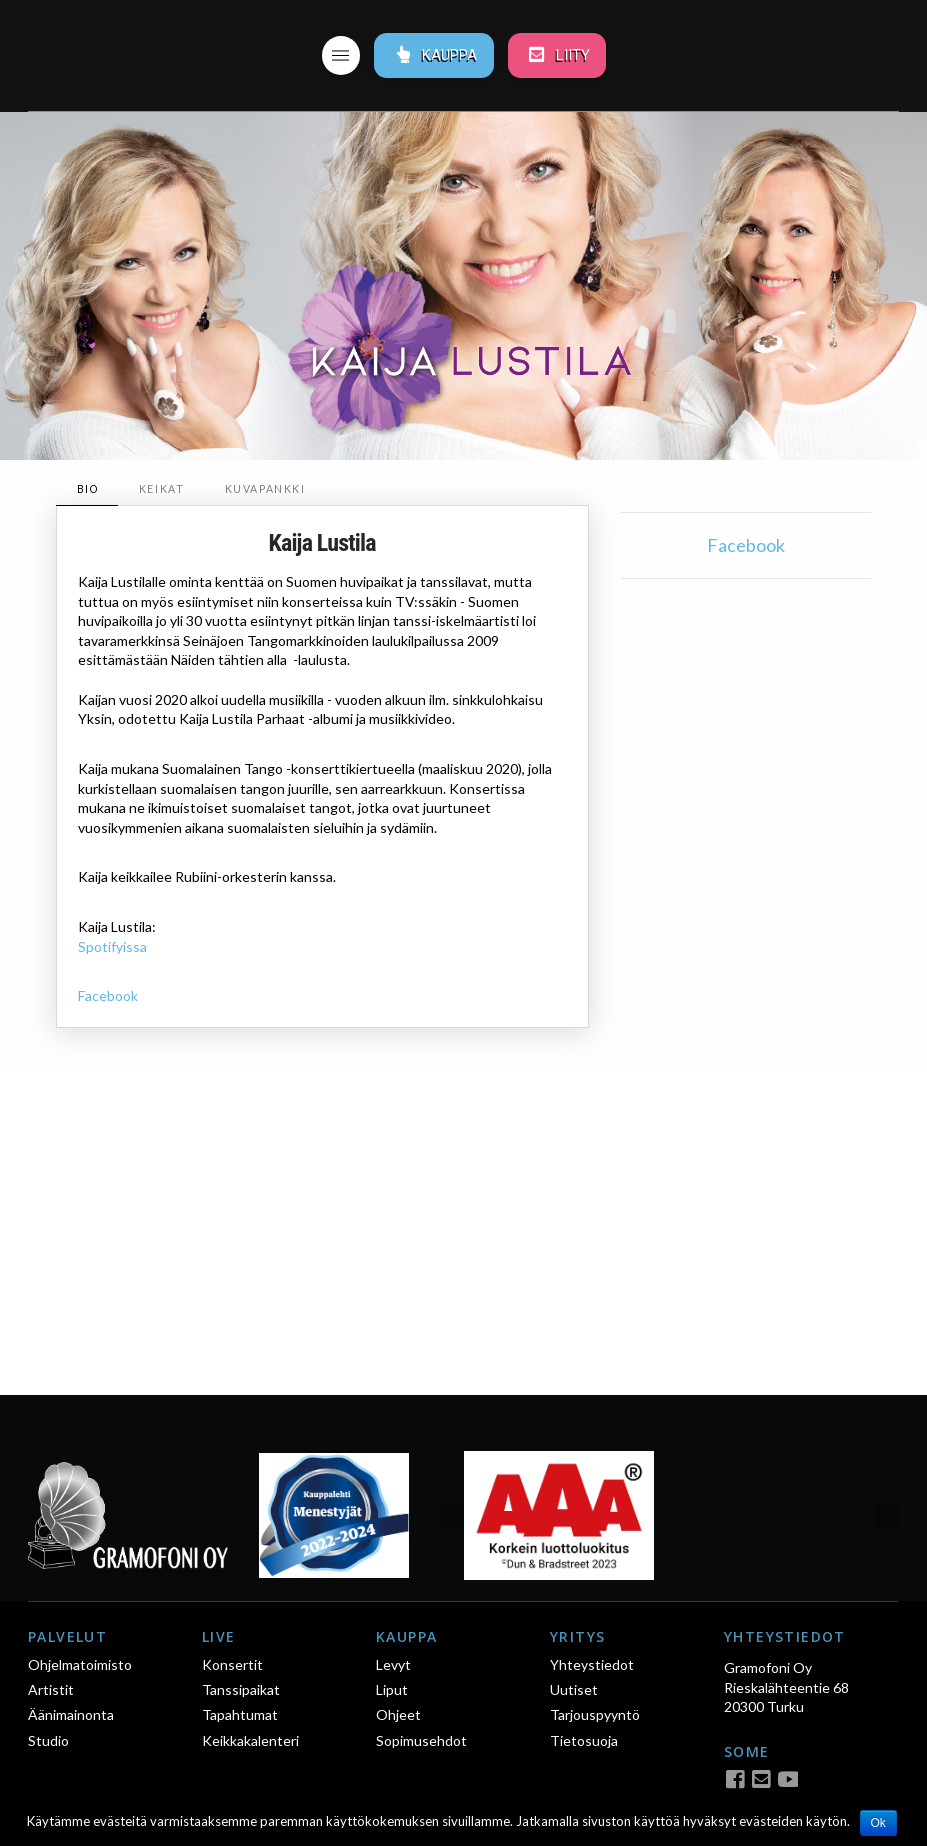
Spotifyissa (112, 946)
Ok (878, 1823)
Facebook (108, 995)
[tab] (87, 489)
